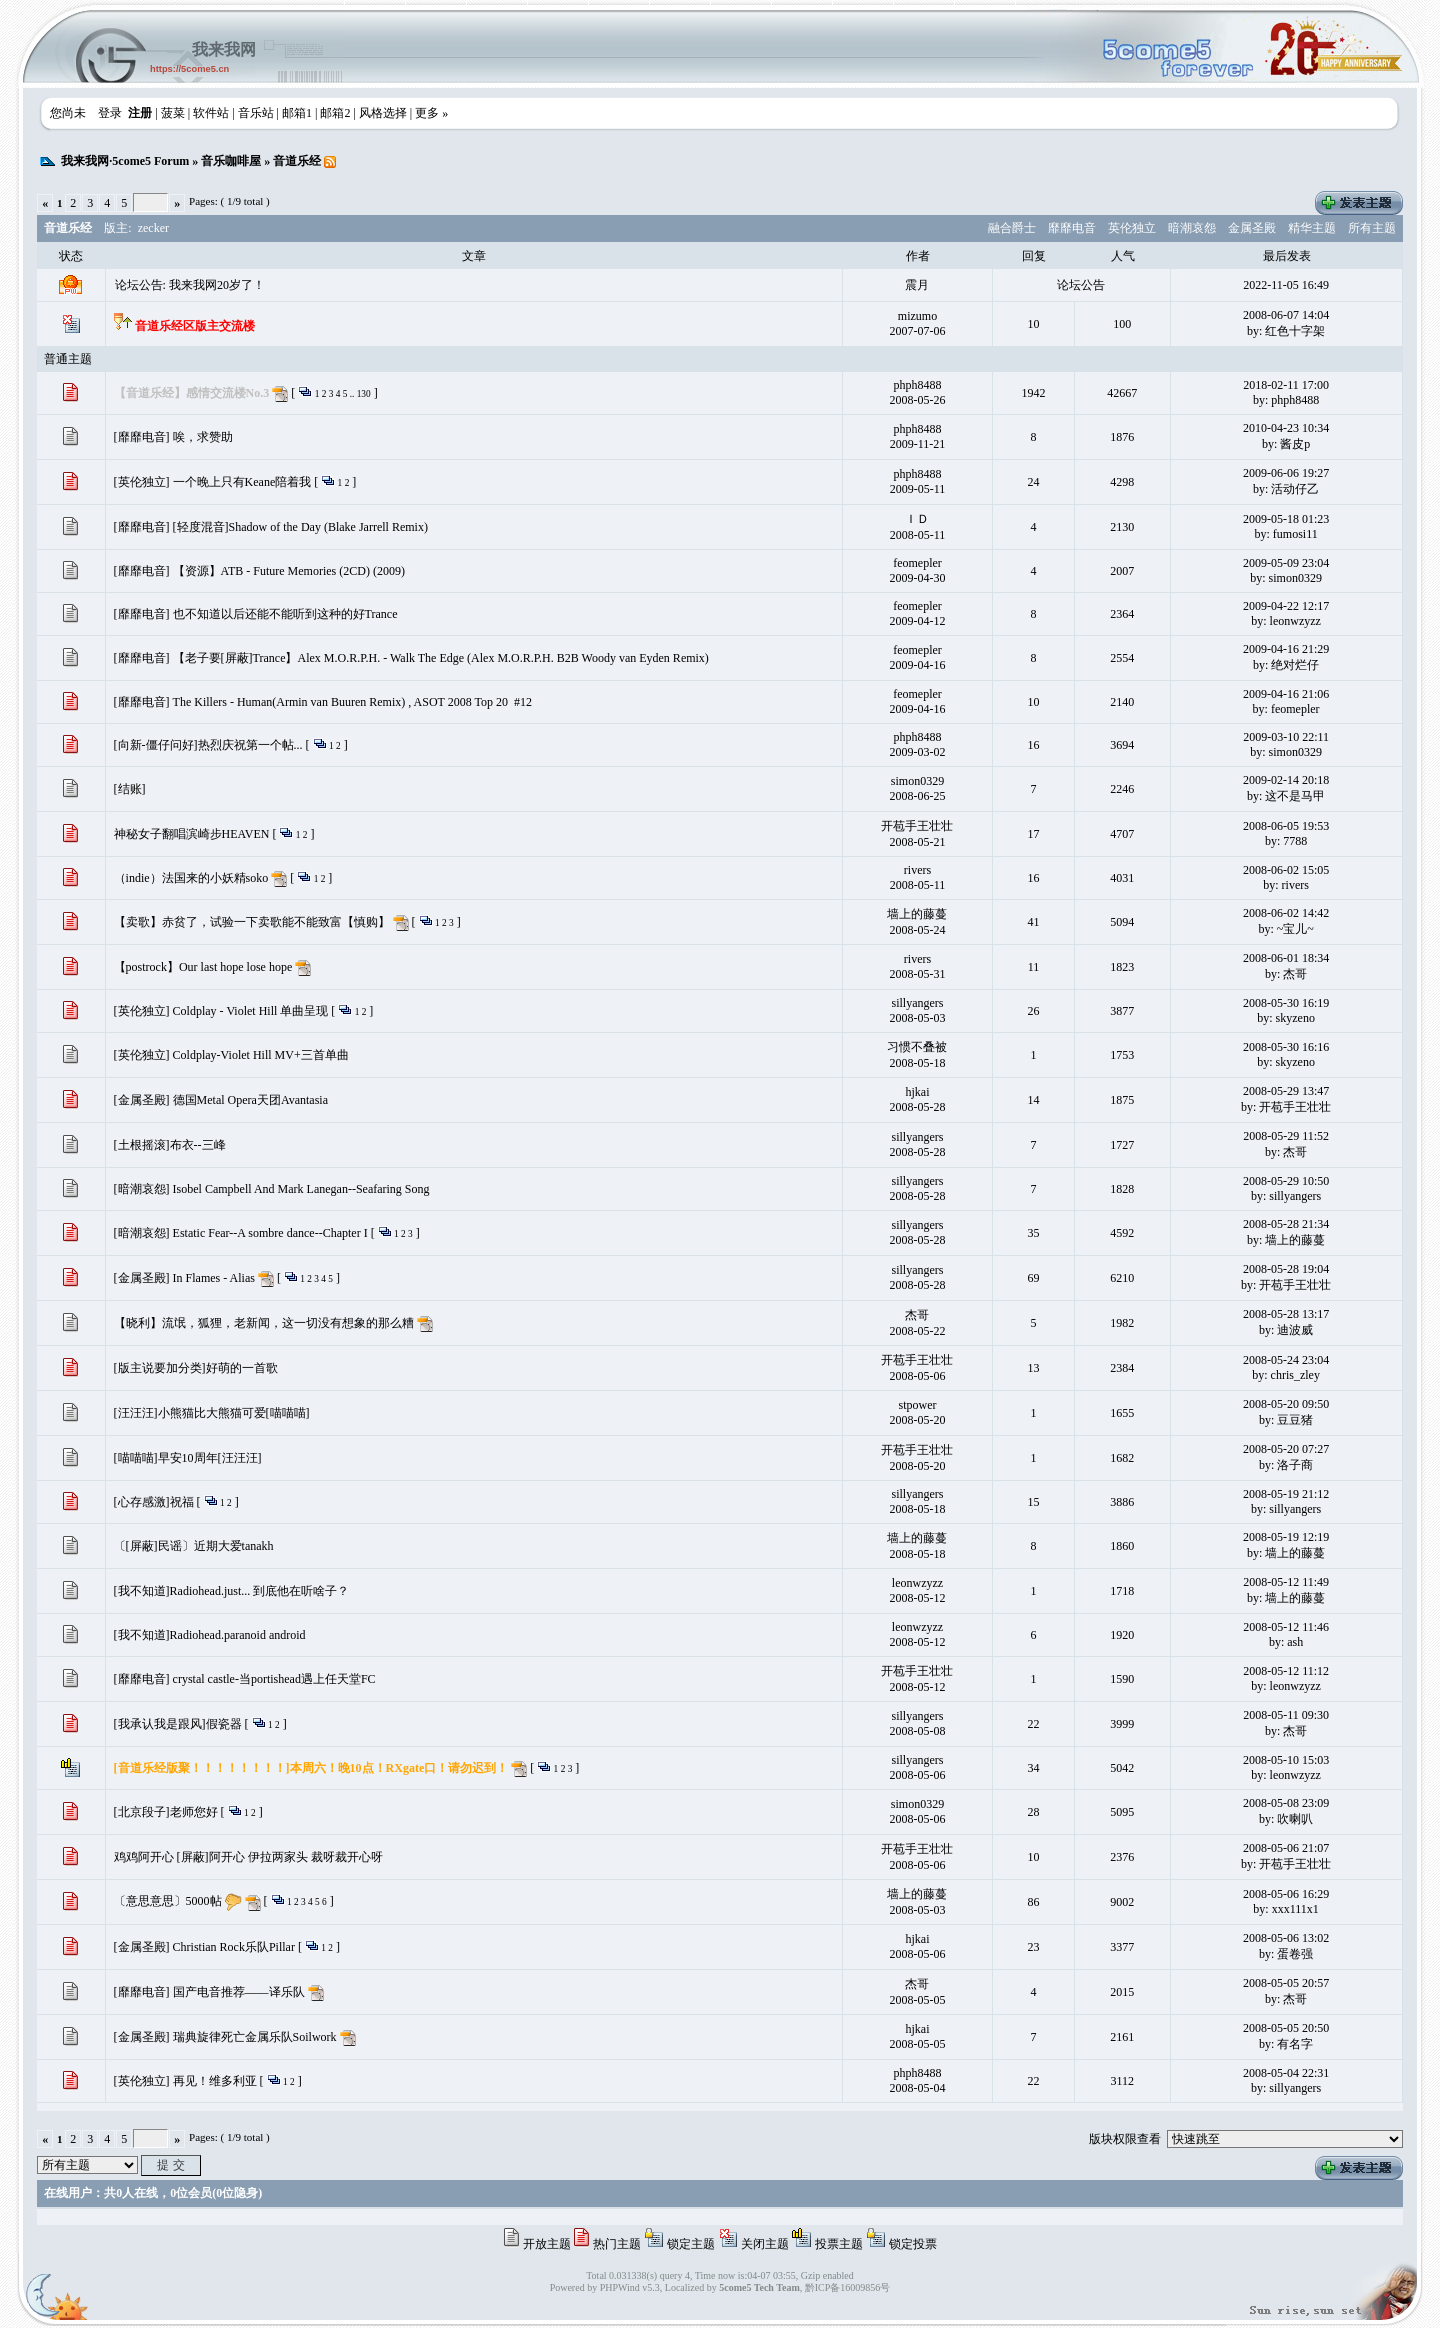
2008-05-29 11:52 (1286, 1136)
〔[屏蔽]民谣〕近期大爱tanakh (194, 1546)
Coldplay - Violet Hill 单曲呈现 (251, 1011)
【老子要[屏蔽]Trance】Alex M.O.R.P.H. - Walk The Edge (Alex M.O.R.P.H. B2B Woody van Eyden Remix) (441, 658)
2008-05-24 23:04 (1286, 1360)
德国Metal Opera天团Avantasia (250, 1100)
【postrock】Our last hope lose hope (203, 967)
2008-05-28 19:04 (1286, 1269)
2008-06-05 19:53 (1286, 826)
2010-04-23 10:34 (1286, 428)
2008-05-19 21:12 (1286, 1494)
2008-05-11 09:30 (1286, 1715)
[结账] (130, 789)
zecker (153, 228)
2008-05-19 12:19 (1286, 1537)
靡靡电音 (1072, 228)
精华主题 (1312, 228)
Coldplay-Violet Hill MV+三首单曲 (261, 1055)
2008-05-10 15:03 (1286, 1760)
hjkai (917, 1092)
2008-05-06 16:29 (1286, 1894)
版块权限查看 (1125, 2139)
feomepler (917, 563)
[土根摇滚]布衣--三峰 (170, 1145)
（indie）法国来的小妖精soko (191, 878)
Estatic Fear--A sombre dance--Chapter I (270, 1233)
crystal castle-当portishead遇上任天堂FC (274, 1679)
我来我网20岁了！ (217, 285)
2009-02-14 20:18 (1286, 780)
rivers (917, 870)
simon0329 (917, 781)
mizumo (917, 316)
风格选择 (383, 113)
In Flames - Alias (214, 1278)
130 (364, 394)
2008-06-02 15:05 (1286, 870)
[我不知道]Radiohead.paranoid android (210, 1635)
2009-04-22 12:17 (1286, 606)
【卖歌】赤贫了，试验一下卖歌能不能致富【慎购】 (252, 922)
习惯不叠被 (917, 1047)
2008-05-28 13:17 (1286, 1314)
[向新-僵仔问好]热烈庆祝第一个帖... (208, 745)
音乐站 (256, 113)
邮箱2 (335, 113)
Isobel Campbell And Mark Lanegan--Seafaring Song (301, 1189)
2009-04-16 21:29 (1286, 649)
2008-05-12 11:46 (1286, 1627)
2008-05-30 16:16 (1286, 1047)
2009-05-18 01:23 (1286, 519)
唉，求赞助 (203, 437)
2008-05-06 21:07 (1286, 1848)
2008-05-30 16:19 (1286, 1003)
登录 (110, 113)
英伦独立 (1132, 228)
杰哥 (917, 1315)
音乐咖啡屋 (231, 161)
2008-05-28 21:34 (1286, 1224)
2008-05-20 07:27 (1286, 1449)
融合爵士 (1012, 228)
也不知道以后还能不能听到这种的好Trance (285, 614)
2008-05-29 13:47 (1286, 1091)
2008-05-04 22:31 (1286, 2073)
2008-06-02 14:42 (1286, 913)
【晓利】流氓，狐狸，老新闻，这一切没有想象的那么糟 (264, 1323)
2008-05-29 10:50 (1286, 1181)
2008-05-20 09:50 (1286, 1404)
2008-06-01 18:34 (1286, 958)
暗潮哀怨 (1192, 228)
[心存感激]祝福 (154, 1502)
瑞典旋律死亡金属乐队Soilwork (255, 2037)
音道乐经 (297, 161)
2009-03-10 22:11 (1286, 737)
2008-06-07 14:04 (1286, 315)
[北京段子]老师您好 (166, 1812)
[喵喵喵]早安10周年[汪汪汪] (188, 1458)
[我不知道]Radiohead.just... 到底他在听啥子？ (232, 1591)
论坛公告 (1081, 285)
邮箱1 (297, 113)
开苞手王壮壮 (917, 826)
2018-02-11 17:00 (1286, 385)
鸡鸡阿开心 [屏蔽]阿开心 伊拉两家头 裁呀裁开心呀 (248, 1857)
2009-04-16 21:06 (1286, 694)
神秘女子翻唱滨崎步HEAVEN (192, 834)
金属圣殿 (1252, 228)
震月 (917, 285)
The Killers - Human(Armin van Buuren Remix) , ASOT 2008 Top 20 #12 (352, 702)
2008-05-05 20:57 (1286, 1983)
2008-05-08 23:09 (1286, 1803)
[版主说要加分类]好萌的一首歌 (196, 1368)
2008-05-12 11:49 (1286, 1582)
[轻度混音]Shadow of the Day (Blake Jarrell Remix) (300, 527)
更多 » (431, 113)
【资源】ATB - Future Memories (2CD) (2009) (289, 571)
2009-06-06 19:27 (1286, 473)
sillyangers (917, 1003)
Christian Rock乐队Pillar (234, 1947)
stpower (917, 1405)
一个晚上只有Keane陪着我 (242, 482)
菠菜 (173, 113)
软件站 (211, 113)
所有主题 (1372, 228)
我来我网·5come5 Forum (125, 161)
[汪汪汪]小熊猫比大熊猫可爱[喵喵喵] (212, 1413)
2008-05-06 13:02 (1286, 1938)
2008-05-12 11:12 (1286, 1671)
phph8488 (917, 385)
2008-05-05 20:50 (1286, 2028)
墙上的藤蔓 (917, 914)
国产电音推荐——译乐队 (239, 1992)
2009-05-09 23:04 (1286, 563)
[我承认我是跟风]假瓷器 (178, 1724)
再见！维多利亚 (215, 2081)
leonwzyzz (917, 1583)
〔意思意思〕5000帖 (168, 1901)
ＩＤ (917, 519)
